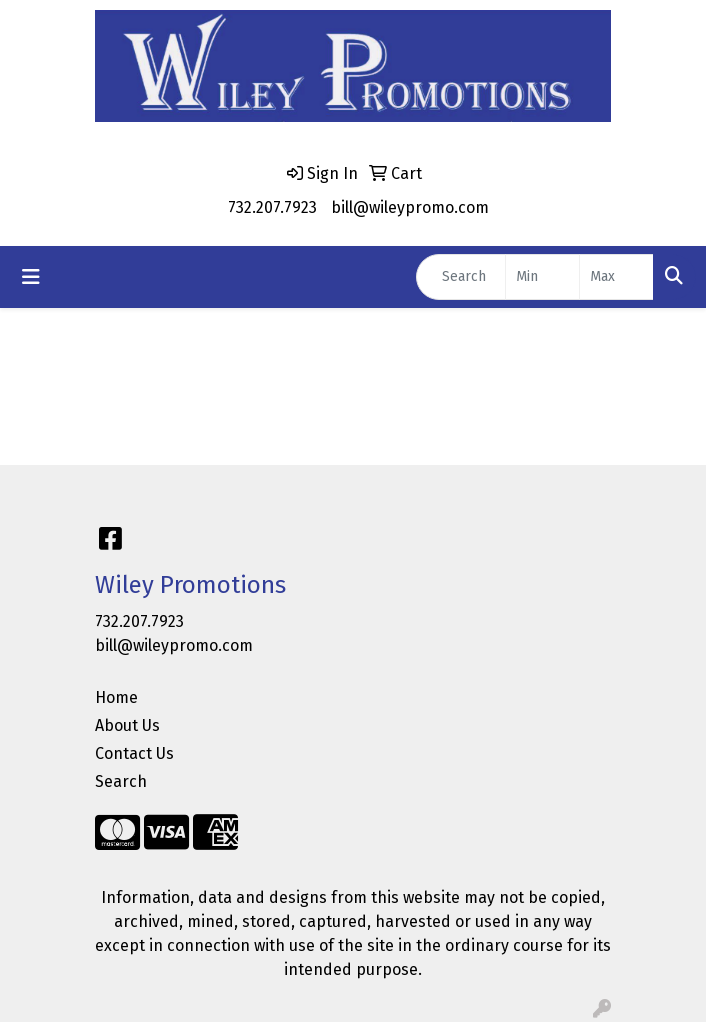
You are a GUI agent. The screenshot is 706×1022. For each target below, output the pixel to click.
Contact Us (134, 753)
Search (121, 781)
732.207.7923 (272, 207)
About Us (127, 725)
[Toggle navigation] (31, 277)
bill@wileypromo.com (410, 207)
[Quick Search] (461, 277)
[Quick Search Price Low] (542, 277)
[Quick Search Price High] (616, 277)
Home (116, 697)
